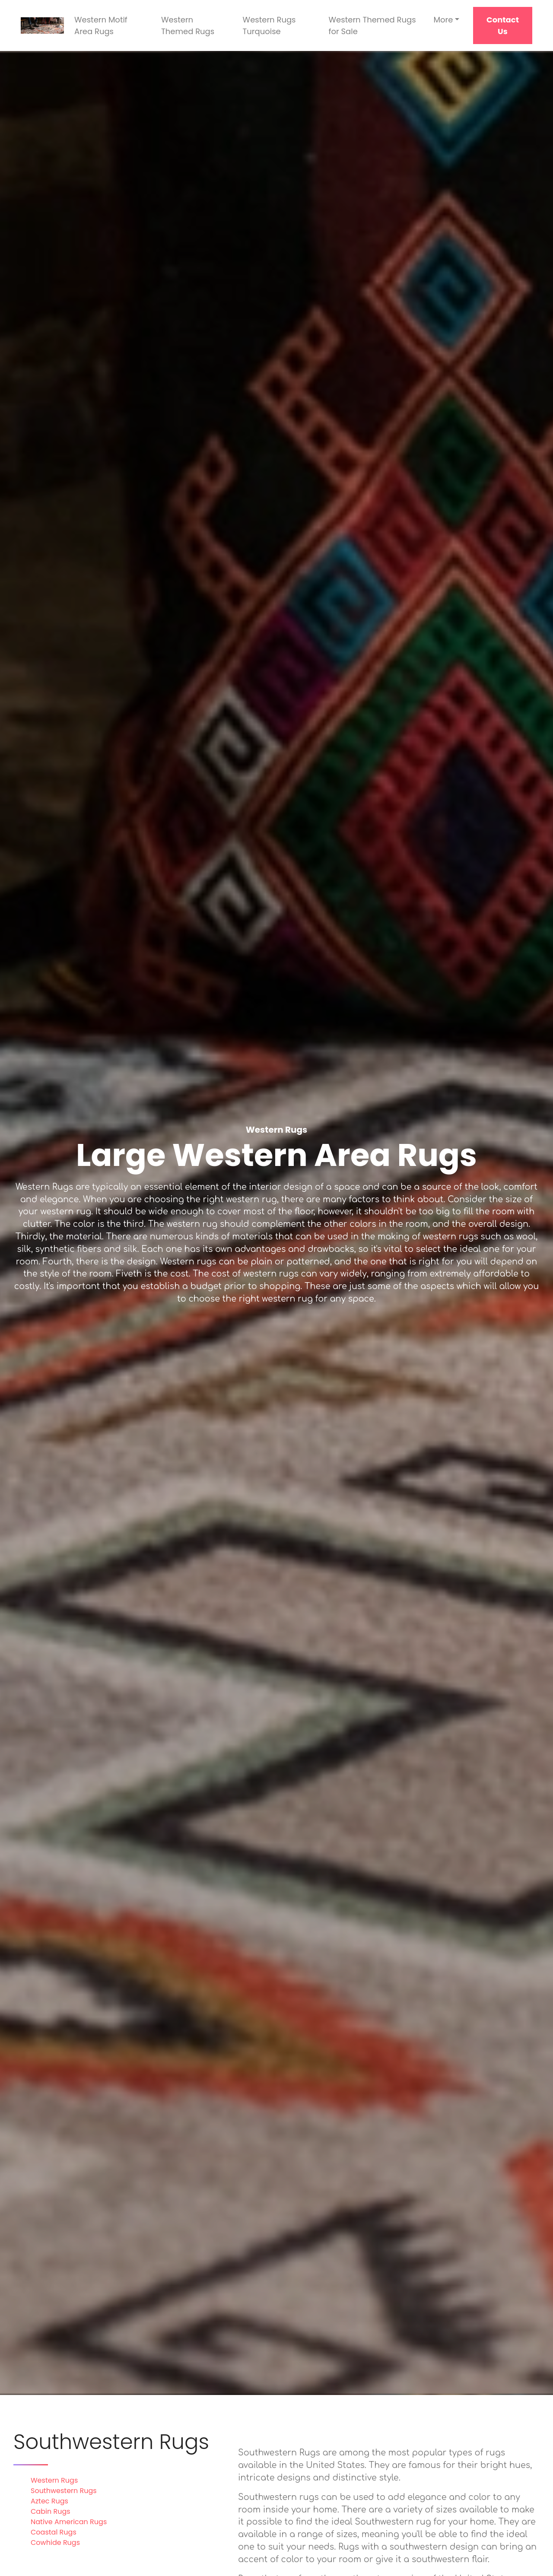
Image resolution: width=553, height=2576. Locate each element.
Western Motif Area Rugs (100, 25)
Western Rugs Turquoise (269, 25)
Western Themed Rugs (187, 25)
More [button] (443, 19)
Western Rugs (54, 2480)
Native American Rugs (69, 2522)
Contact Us (502, 25)
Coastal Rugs (53, 2532)
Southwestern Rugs (64, 2491)
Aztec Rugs (49, 2501)
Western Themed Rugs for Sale (372, 25)
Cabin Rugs (50, 2511)
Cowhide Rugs (55, 2542)
